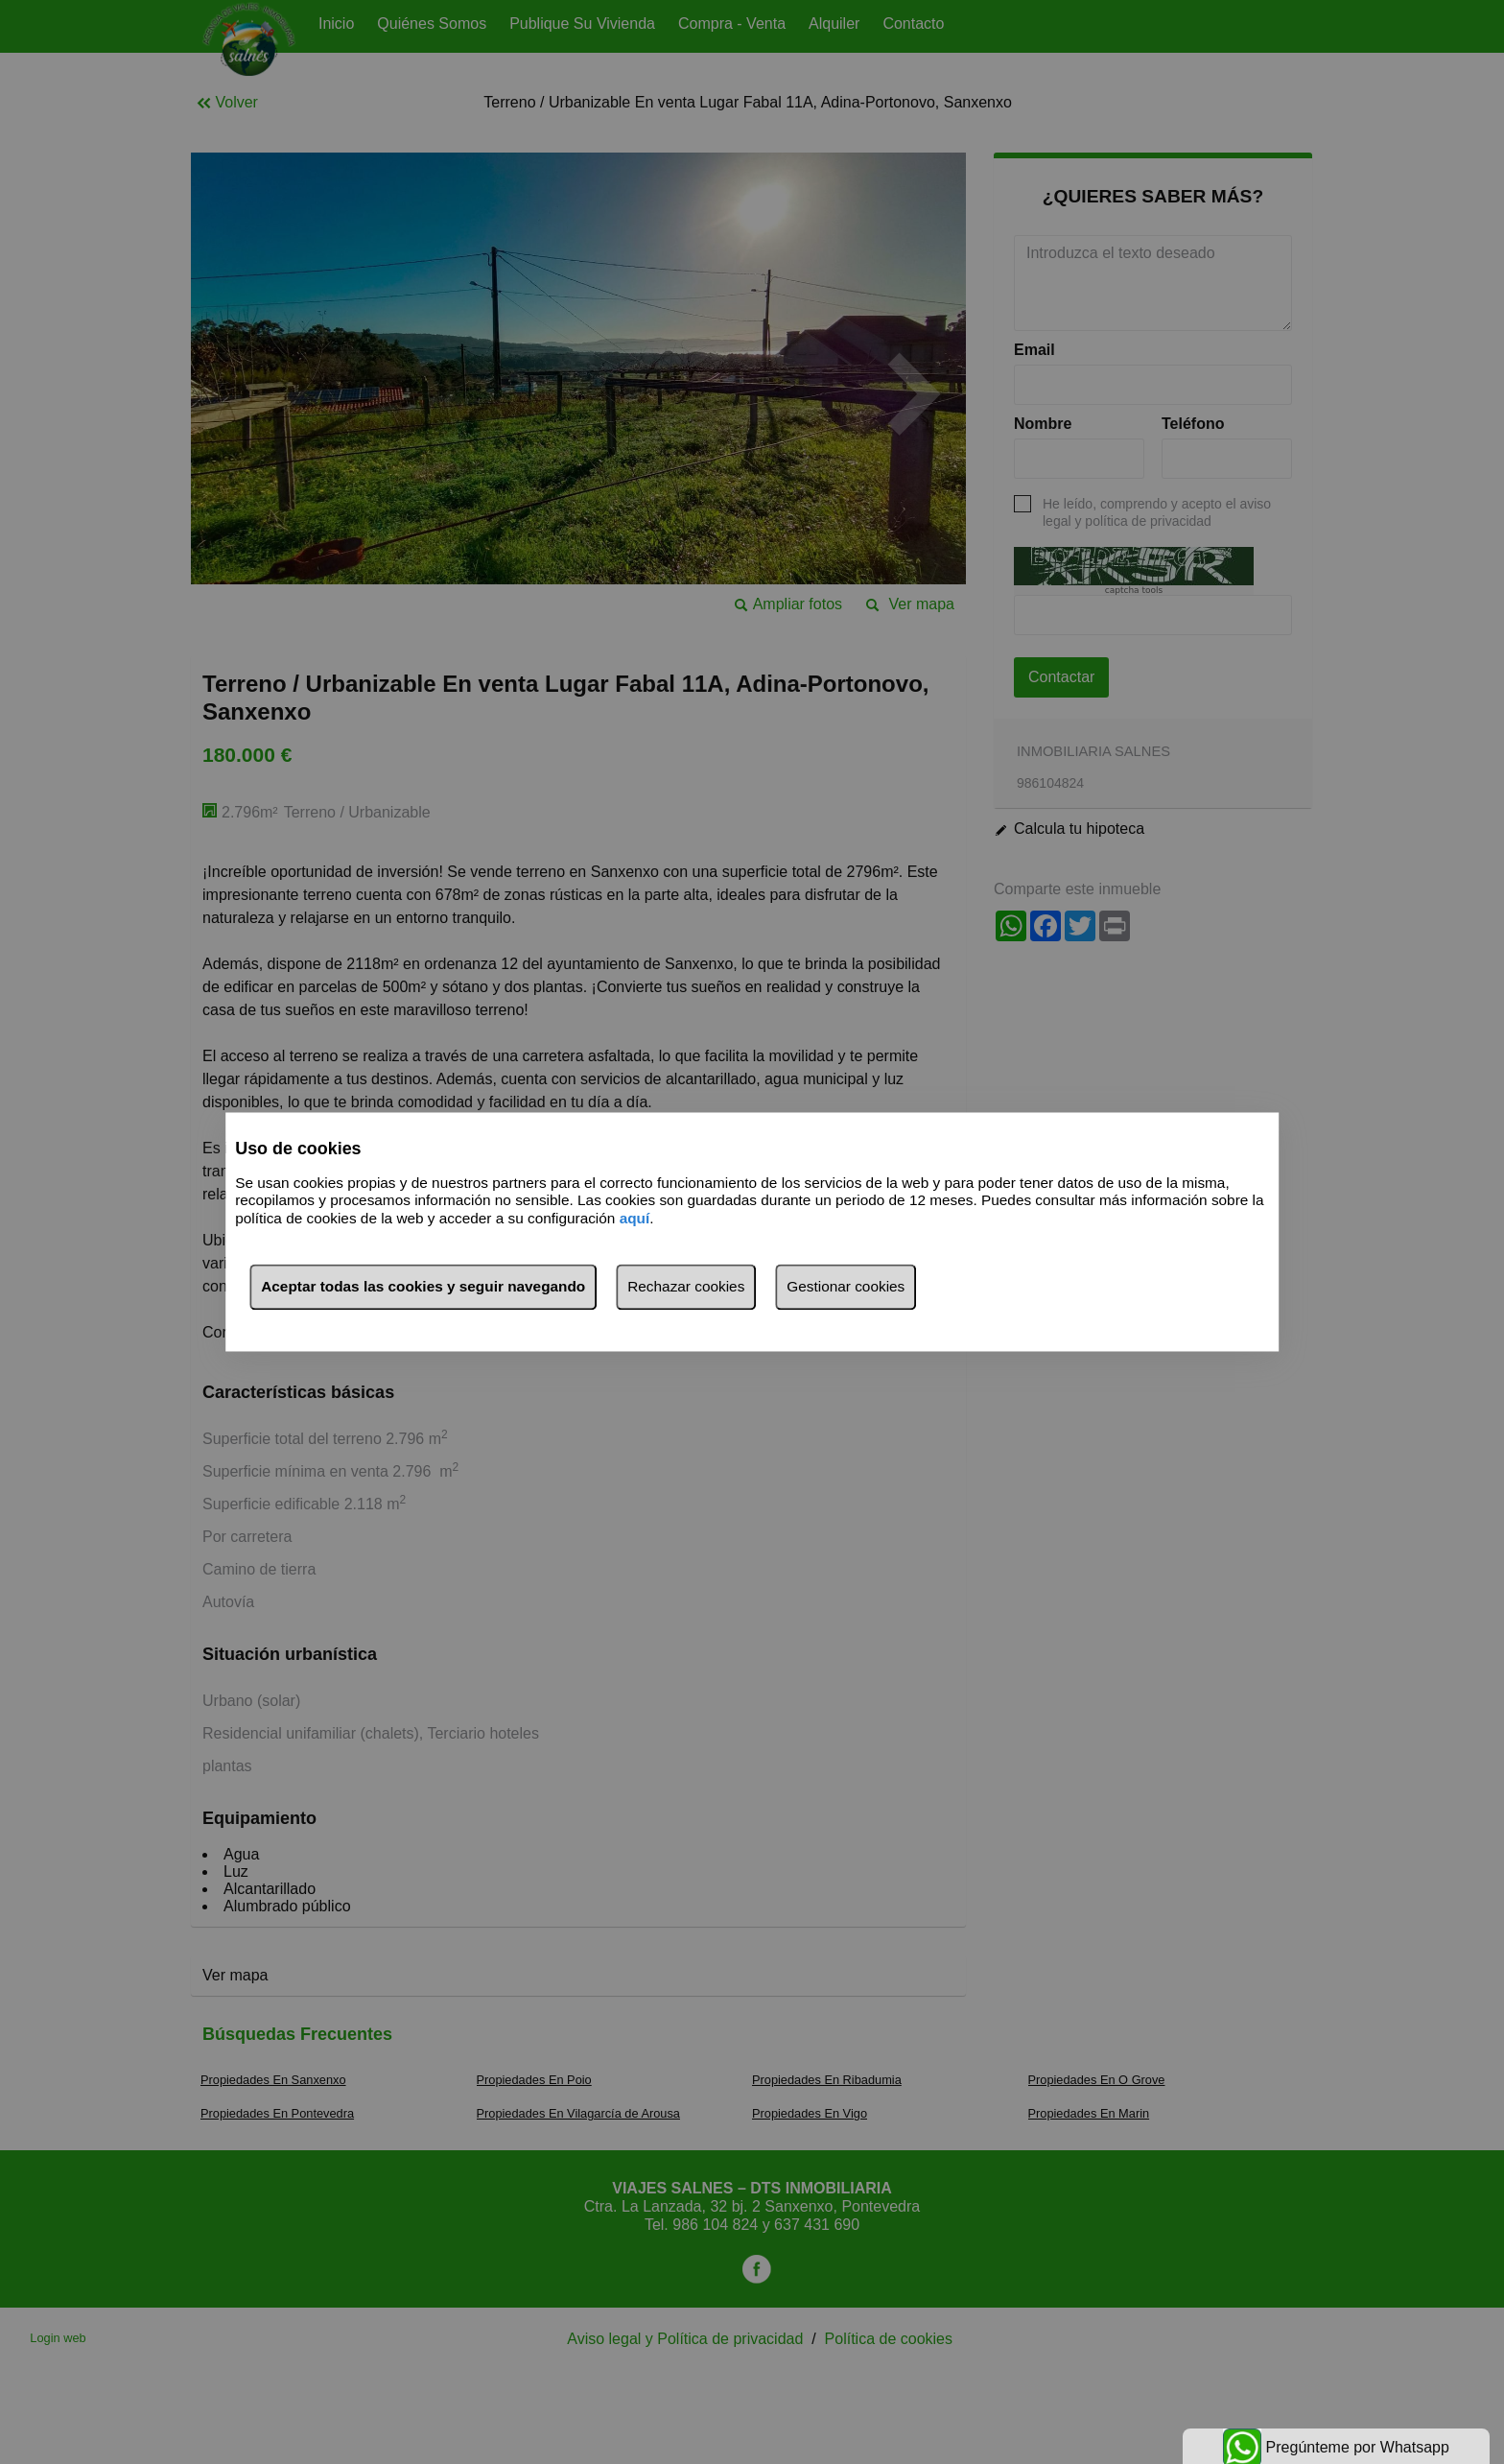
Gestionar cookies (846, 1287)
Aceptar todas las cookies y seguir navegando (423, 1287)
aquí (635, 1218)
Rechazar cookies (685, 1287)
